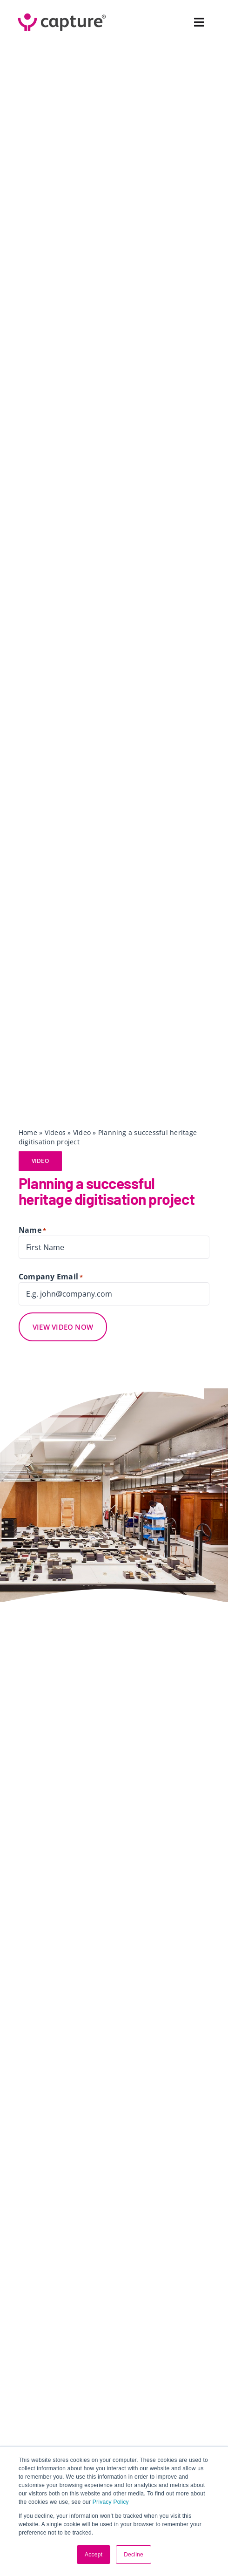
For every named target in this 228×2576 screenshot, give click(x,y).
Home (28, 1132)
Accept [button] (93, 2554)
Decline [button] (133, 2554)
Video (82, 1132)
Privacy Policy (111, 2502)
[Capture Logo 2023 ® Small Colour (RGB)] (62, 13)
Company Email (51, 1276)
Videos (55, 1132)
